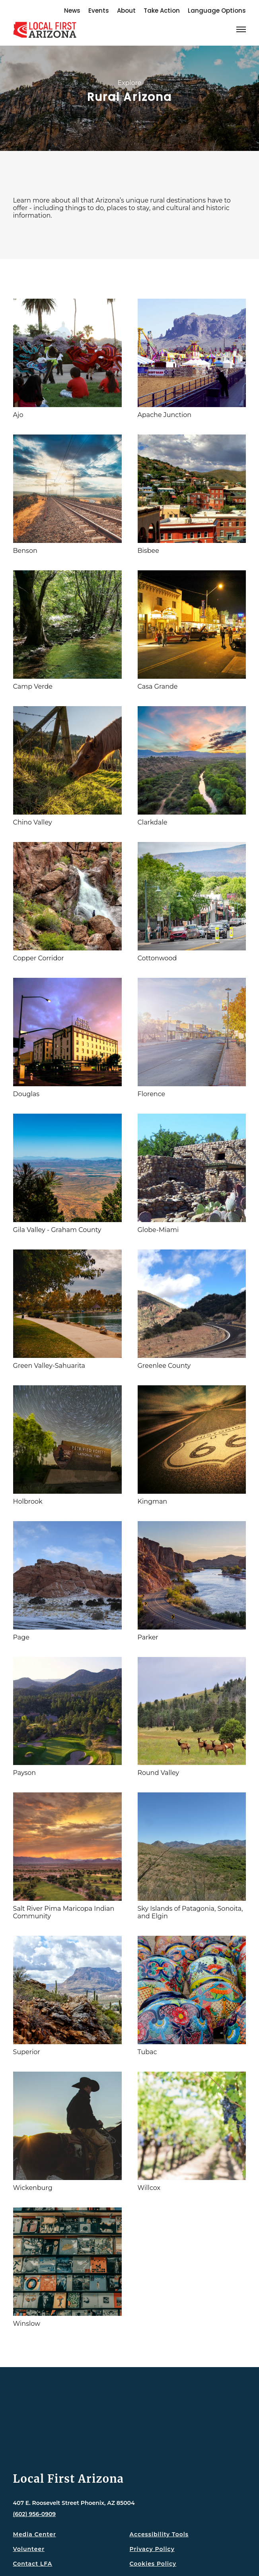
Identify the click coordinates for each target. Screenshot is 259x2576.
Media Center (34, 2534)
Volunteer (29, 2549)
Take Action (162, 10)
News (72, 10)
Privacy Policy (152, 2549)
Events (98, 10)
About (126, 10)
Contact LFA (33, 2563)
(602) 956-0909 (34, 2514)
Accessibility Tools (159, 2534)
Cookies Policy (153, 2563)
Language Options (217, 10)
